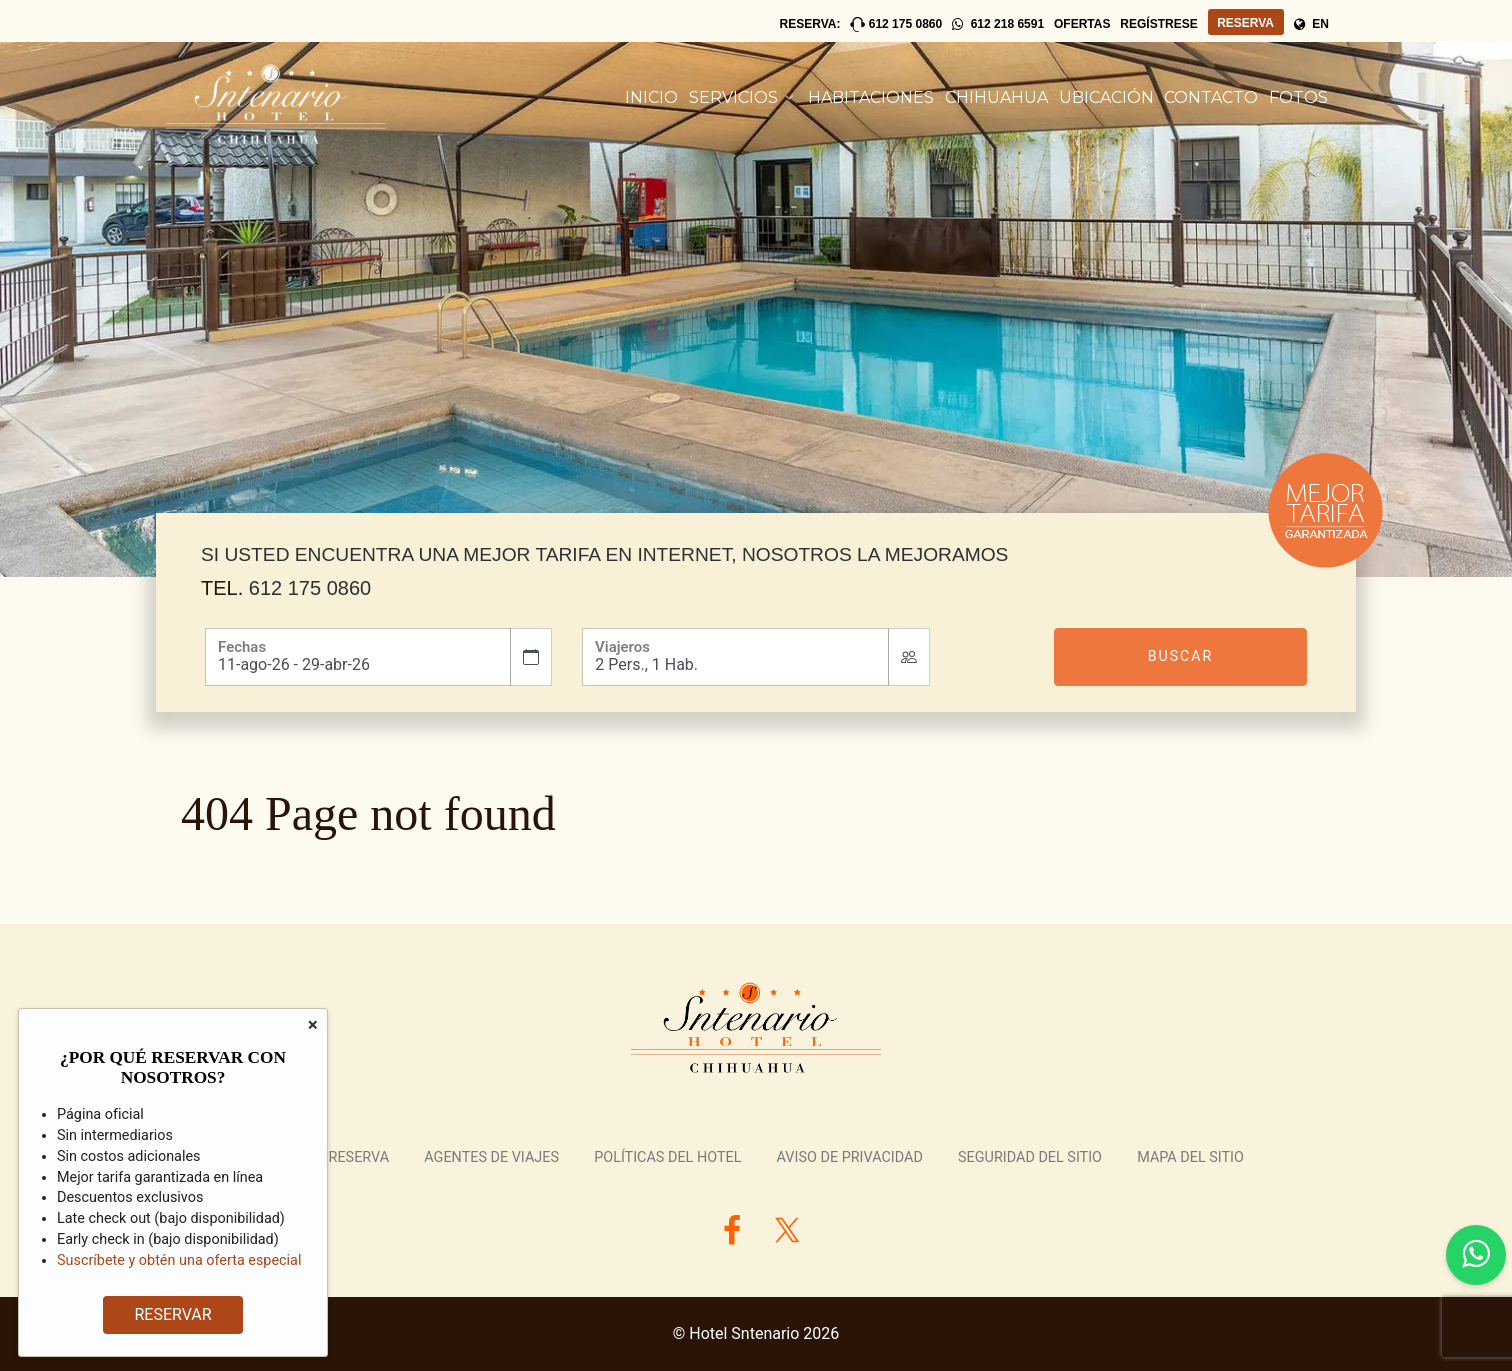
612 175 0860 (310, 588)
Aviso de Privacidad (850, 1157)
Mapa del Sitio (1190, 1157)
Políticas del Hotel (667, 1157)
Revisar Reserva (328, 1157)
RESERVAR (169, 1314)
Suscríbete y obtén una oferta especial (179, 1260)
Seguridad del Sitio (1030, 1157)
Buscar (1181, 656)
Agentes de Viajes (491, 1157)
